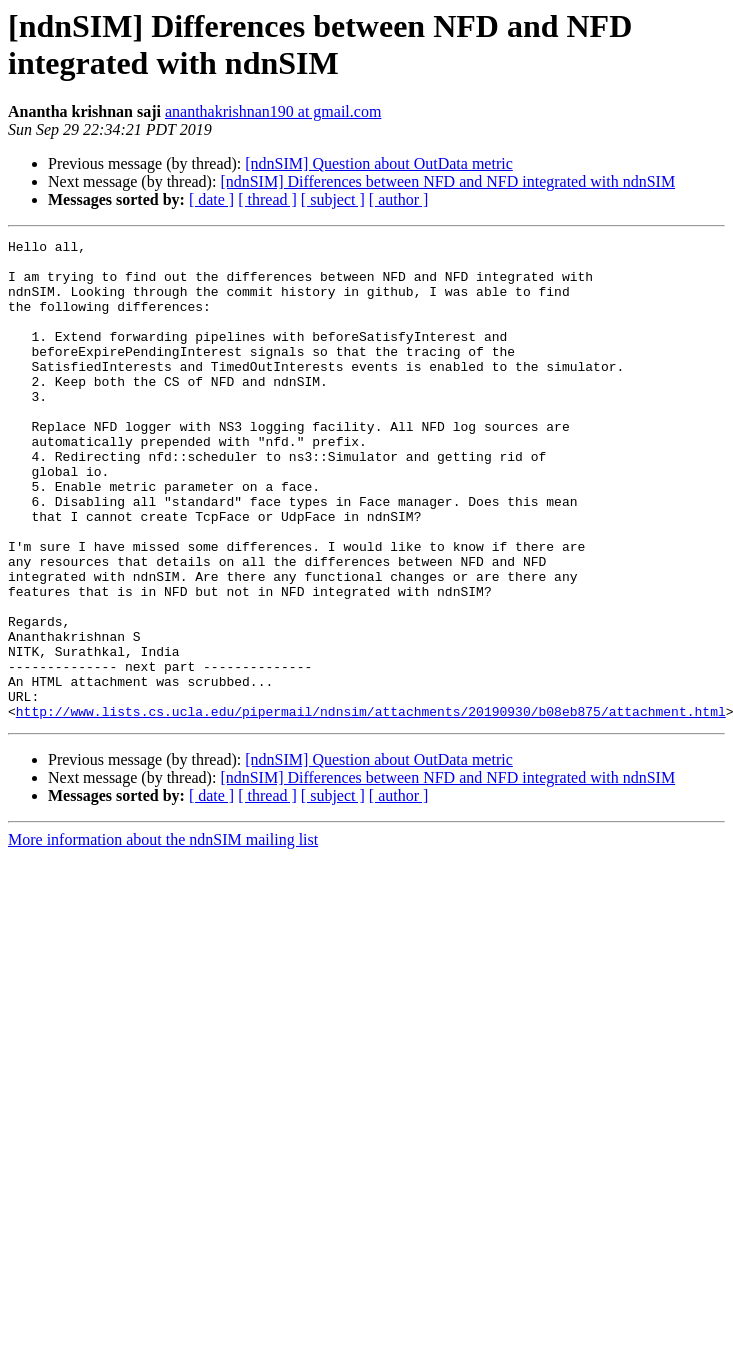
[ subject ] (333, 199)
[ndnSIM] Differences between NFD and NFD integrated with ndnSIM (447, 181)
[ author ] (399, 199)
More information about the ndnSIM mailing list (163, 935)
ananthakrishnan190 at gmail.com (273, 111)
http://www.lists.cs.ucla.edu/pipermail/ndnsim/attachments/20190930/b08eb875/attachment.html (371, 807)
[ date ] (211, 199)
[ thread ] (267, 199)
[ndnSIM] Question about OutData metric (379, 163)
